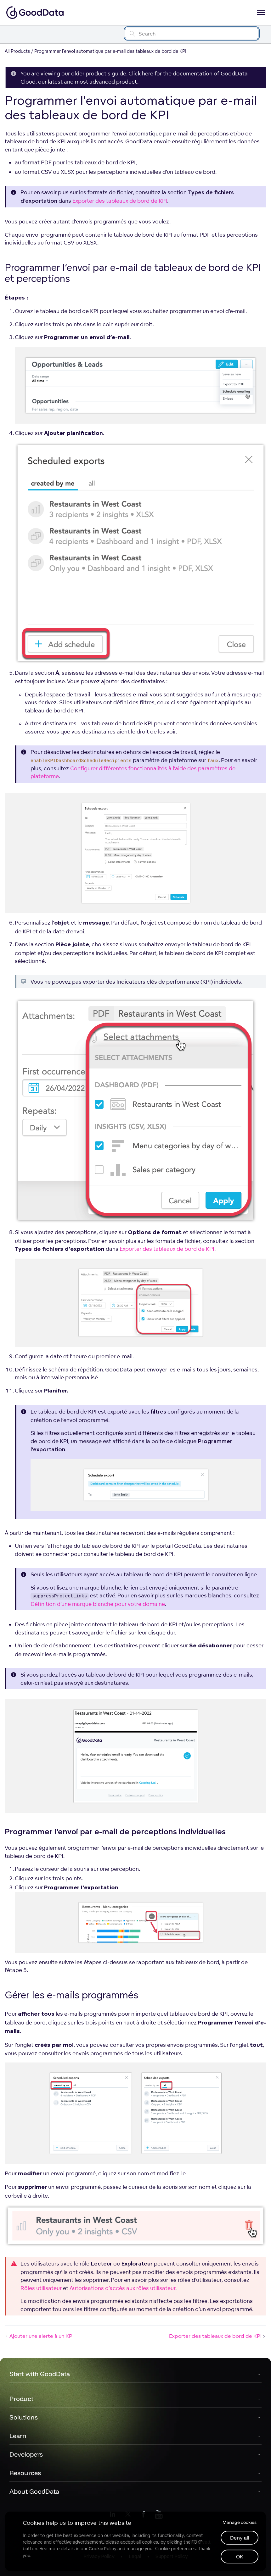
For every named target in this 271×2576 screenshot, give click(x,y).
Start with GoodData (39, 2374)
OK (239, 2556)
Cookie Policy (102, 2548)
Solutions (23, 2417)
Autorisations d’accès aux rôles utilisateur (122, 2288)
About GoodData (34, 2491)
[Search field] (191, 33)
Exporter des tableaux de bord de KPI (119, 200)
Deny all (239, 2538)
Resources (25, 2473)
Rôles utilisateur (41, 2288)
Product (21, 2399)
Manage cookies (240, 2522)
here (147, 73)
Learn (17, 2436)
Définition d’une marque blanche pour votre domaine (98, 1604)
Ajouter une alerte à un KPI (39, 2336)
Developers (26, 2454)
